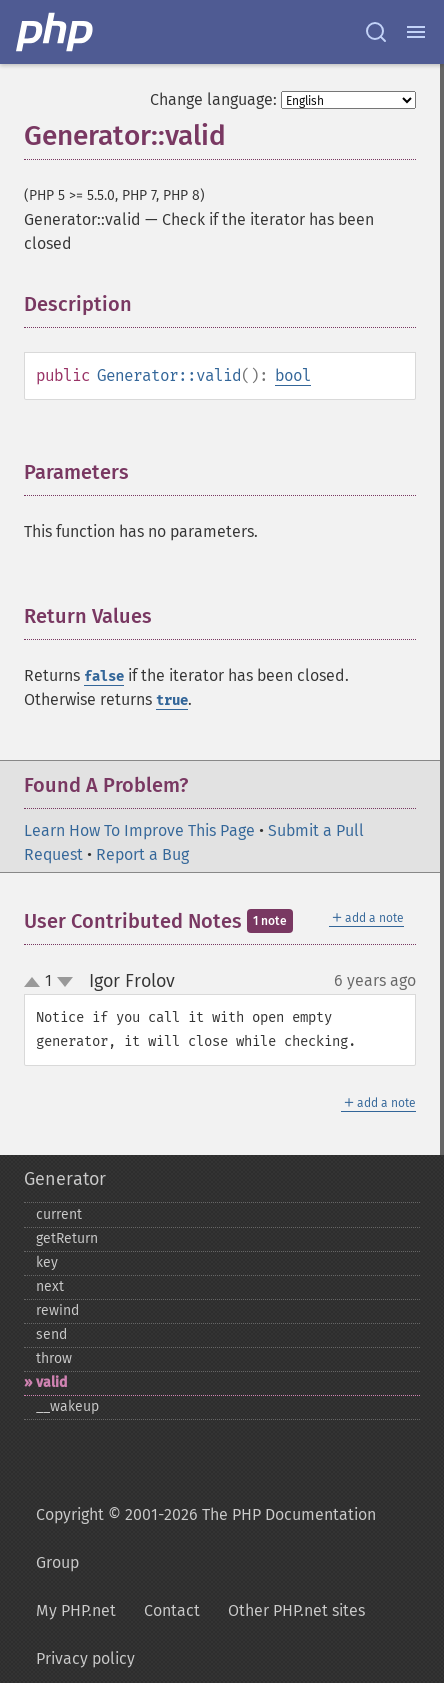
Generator (65, 1179)
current (59, 1214)
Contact (172, 1610)
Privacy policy (85, 1658)
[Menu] (416, 32)
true (172, 700)
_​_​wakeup (67, 1406)
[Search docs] (376, 32)
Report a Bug (142, 854)
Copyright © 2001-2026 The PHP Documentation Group (206, 1538)
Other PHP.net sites (296, 1610)
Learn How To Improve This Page (139, 830)
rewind (57, 1310)
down (65, 982)
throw (54, 1358)
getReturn (67, 1238)
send (51, 1334)
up (36, 983)
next (50, 1286)
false (104, 676)
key (47, 1262)
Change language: (213, 99)
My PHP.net (76, 1610)
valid (51, 1382)
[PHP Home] (56, 32)
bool (293, 375)
